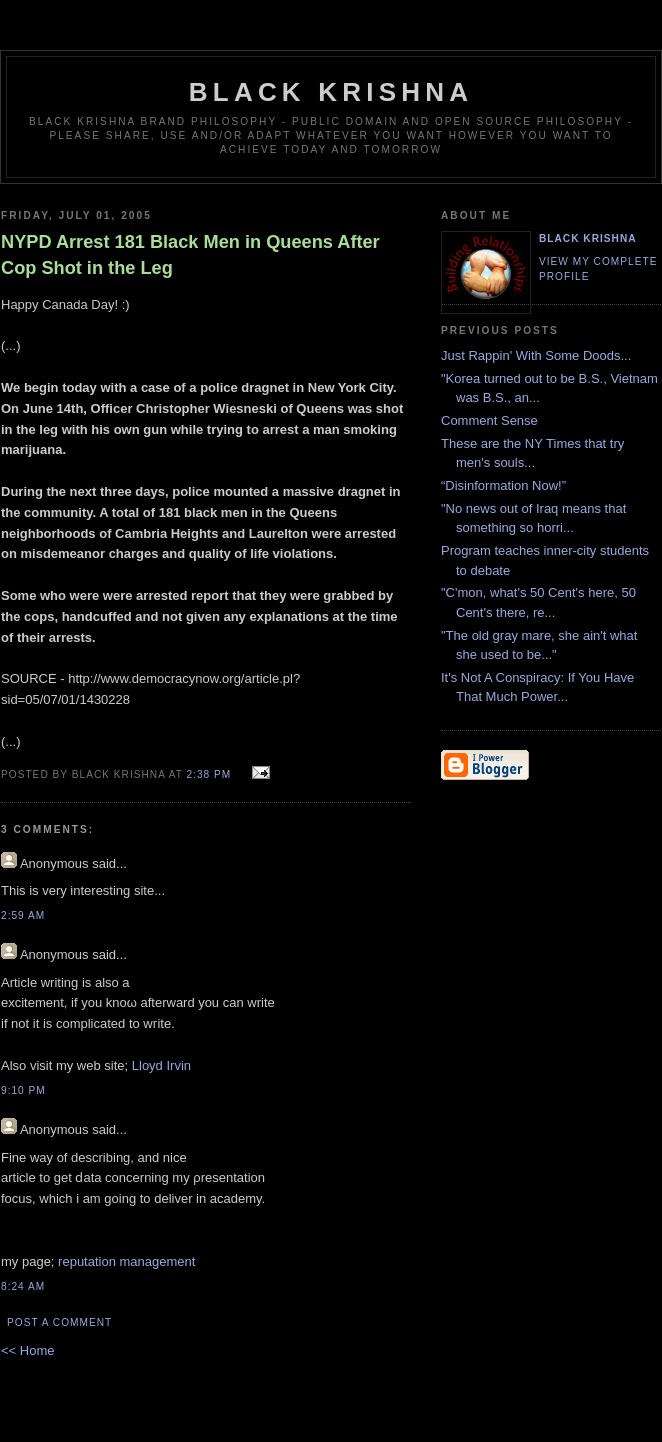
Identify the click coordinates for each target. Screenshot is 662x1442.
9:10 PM (23, 1090)
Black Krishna (331, 92)
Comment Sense (489, 420)
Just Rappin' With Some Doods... (536, 355)
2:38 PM (209, 774)
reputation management (126, 1261)
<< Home (27, 1350)
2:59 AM (23, 915)
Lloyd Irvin (161, 1065)
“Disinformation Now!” (503, 485)
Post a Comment (59, 1322)
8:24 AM (23, 1286)
